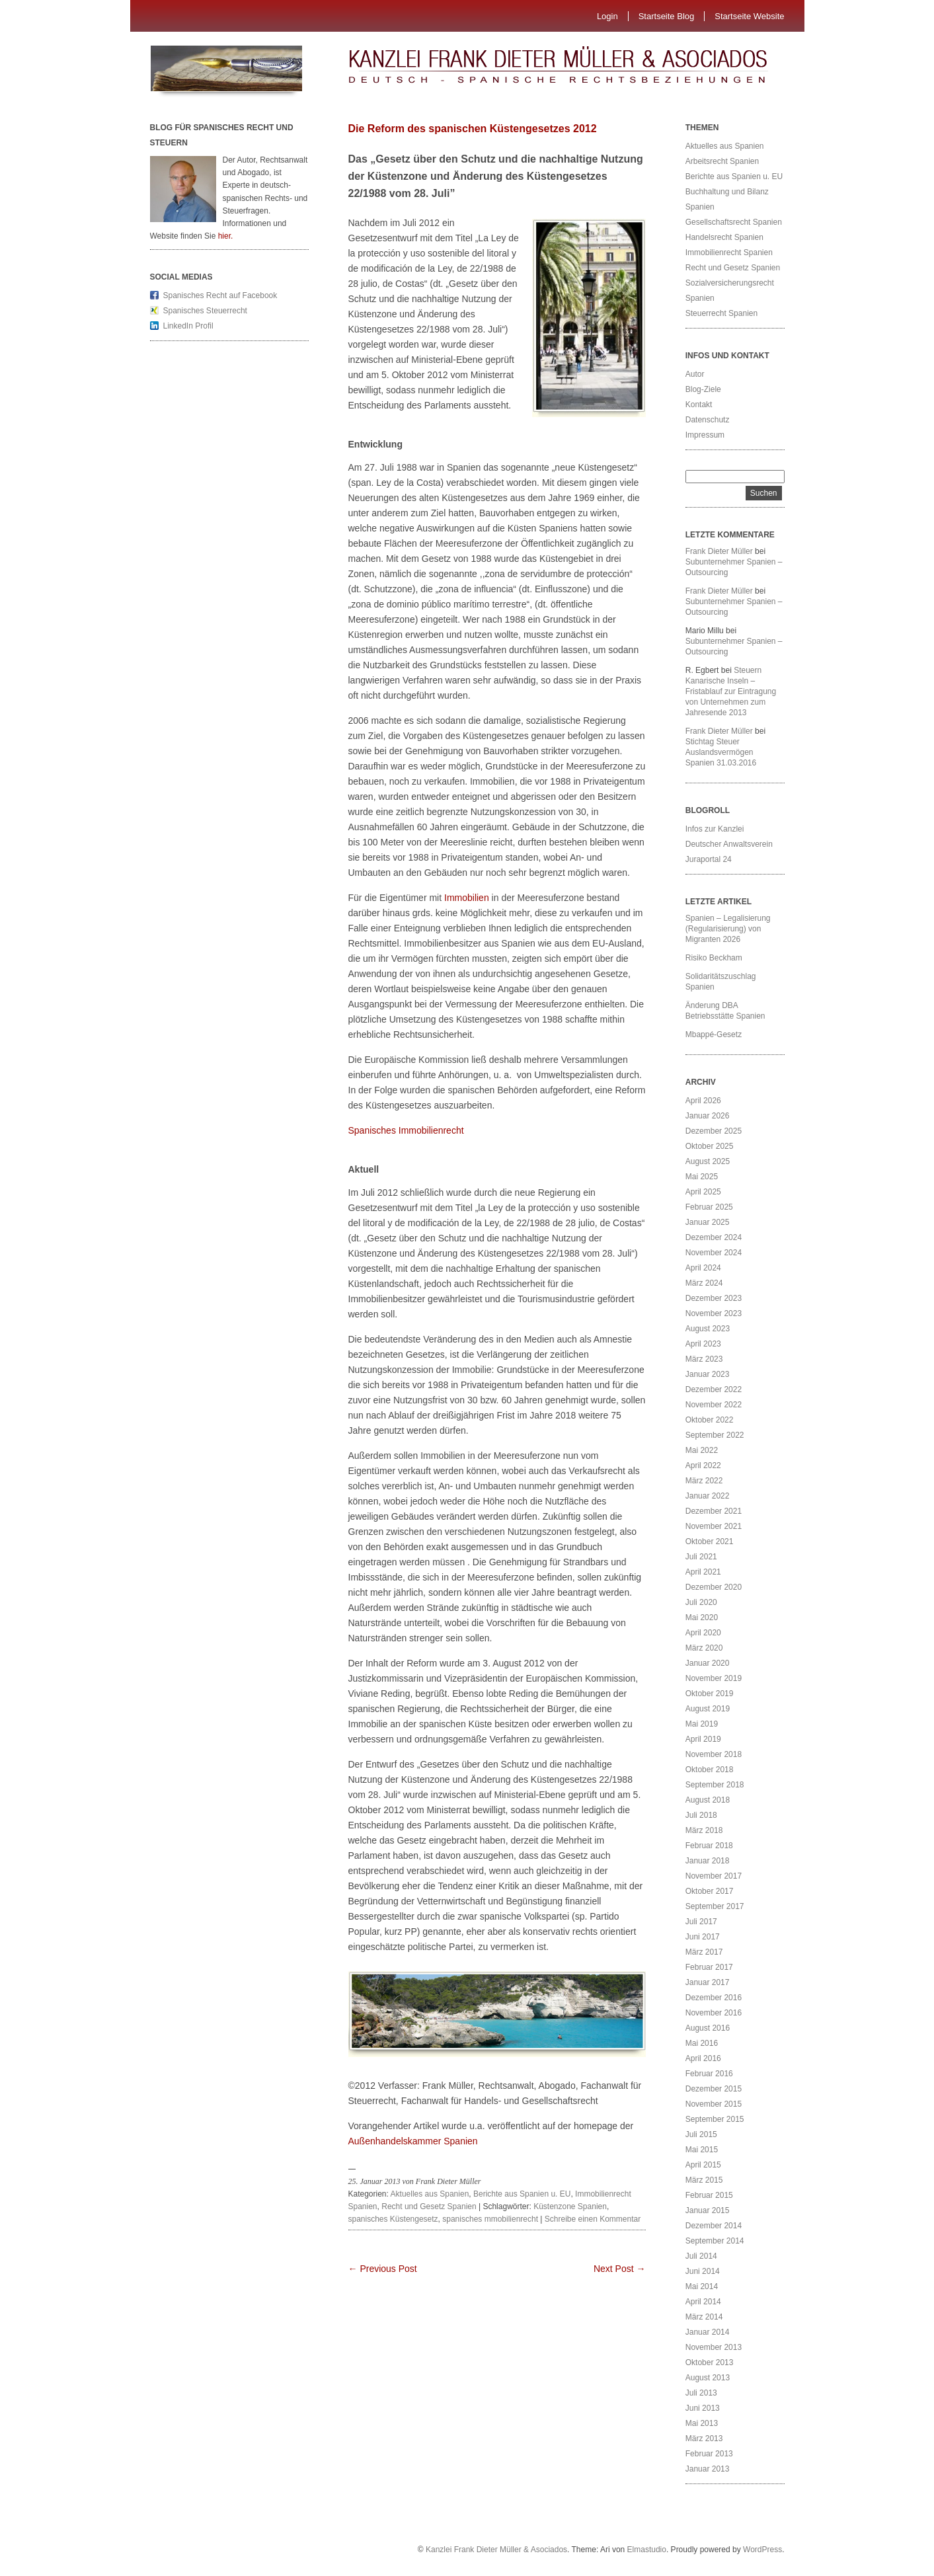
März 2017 (704, 1952)
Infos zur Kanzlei (714, 829)
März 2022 (704, 1480)
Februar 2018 (709, 1845)
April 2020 (703, 1632)
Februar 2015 (709, 2195)
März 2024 (704, 1283)
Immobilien (465, 897)
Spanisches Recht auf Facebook (220, 295)
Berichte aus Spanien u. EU (521, 2194)
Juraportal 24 (708, 859)
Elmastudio (646, 2549)
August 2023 (707, 1328)
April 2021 (703, 1572)
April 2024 (703, 1267)
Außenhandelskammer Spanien (413, 2141)
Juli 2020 (701, 1602)
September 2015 (714, 2119)
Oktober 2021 (709, 1541)
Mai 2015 (701, 2149)
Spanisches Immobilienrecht (406, 1130)
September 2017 (714, 1906)
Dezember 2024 (713, 1237)
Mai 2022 (701, 1450)
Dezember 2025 (713, 1131)
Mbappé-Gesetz (714, 1034)
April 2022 (703, 1465)
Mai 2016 (701, 2043)
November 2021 (713, 1526)
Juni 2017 (702, 1936)
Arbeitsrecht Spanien (722, 161)
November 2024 (713, 1252)
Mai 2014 (701, 2286)
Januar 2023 (707, 1374)
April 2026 (703, 1100)
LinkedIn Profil (188, 326)
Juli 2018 (701, 1815)
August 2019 (707, 1708)
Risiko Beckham (713, 957)
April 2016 (703, 2058)
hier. (225, 236)
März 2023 (704, 1359)
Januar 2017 (707, 1982)
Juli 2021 (701, 1556)
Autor (695, 374)
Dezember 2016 (713, 1997)
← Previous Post (382, 2268)
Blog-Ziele (703, 389)
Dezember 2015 (713, 2088)
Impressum (704, 435)
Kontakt (699, 404)
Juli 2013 (701, 2393)
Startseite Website (749, 16)
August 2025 (707, 1161)
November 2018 (713, 1754)
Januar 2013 (707, 2469)
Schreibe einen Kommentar (593, 2219)
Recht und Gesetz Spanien (428, 2206)
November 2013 (713, 2347)
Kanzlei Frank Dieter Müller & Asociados (496, 2549)
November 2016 (713, 2012)
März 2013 (704, 2438)
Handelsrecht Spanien (724, 237)
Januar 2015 (707, 2210)
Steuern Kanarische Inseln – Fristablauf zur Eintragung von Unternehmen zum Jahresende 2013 (730, 691)
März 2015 (704, 2180)
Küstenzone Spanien (570, 2206)
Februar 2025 (709, 1207)
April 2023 (703, 1343)
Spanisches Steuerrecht (205, 310)
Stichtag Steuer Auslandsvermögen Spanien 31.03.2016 (720, 752)
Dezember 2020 (713, 1587)
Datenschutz (707, 419)
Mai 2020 (701, 1617)
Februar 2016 (709, 2073)
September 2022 (714, 1435)
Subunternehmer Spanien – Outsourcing (734, 567)
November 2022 (713, 1404)
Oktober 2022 (709, 1420)
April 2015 (703, 2164)
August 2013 (707, 2377)
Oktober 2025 (709, 1146)
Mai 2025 (701, 1176)
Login (607, 16)
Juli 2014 (701, 2256)
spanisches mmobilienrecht (490, 2219)
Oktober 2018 (709, 1769)
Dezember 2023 (713, 1298)
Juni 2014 (702, 2271)
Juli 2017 (701, 1921)
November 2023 (713, 1313)
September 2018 (714, 1784)
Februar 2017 (709, 1967)
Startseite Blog (667, 16)
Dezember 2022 (713, 1389)
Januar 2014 (707, 2332)
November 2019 (713, 1678)
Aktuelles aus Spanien (430, 2194)
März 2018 (704, 1830)
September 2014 (714, 2240)
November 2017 (713, 1876)
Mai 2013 (701, 2423)
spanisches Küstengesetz (393, 2219)
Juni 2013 (702, 2408)
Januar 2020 (707, 1663)
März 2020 (704, 1648)
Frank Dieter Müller (719, 551)
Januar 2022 (707, 1496)
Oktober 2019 (709, 1693)
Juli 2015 (701, 2134)
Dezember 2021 (713, 1511)
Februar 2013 (709, 2453)
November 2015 (713, 2104)
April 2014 (703, 2301)
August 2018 (707, 1800)
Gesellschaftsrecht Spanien (733, 222)
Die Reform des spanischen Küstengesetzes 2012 (472, 128)
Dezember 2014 (713, 2225)
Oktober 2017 (709, 1891)
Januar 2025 (707, 1222)
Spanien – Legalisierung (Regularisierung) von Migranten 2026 (728, 929)
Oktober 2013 (709, 2362)
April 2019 (703, 1739)
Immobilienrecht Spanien (729, 252)
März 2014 (704, 2317)
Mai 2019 (701, 1724)
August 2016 (707, 2028)
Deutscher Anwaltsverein (729, 844)
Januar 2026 (707, 1115)
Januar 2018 (707, 1860)
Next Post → (620, 2268)
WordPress (762, 2549)
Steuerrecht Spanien (721, 313)
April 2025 (703, 1191)
